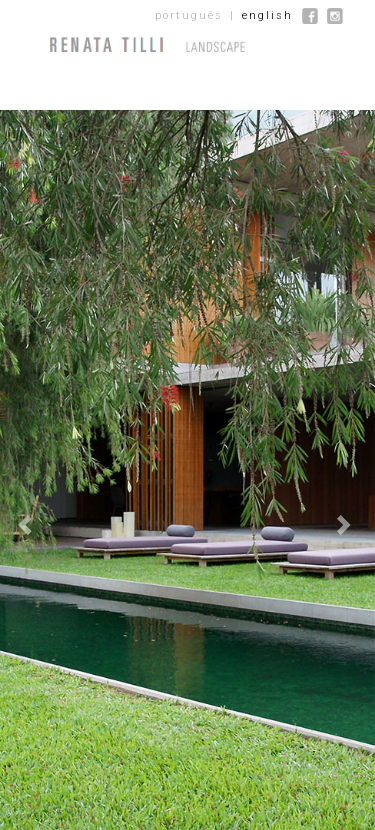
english (267, 15)
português (189, 15)
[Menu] (20, 45)
